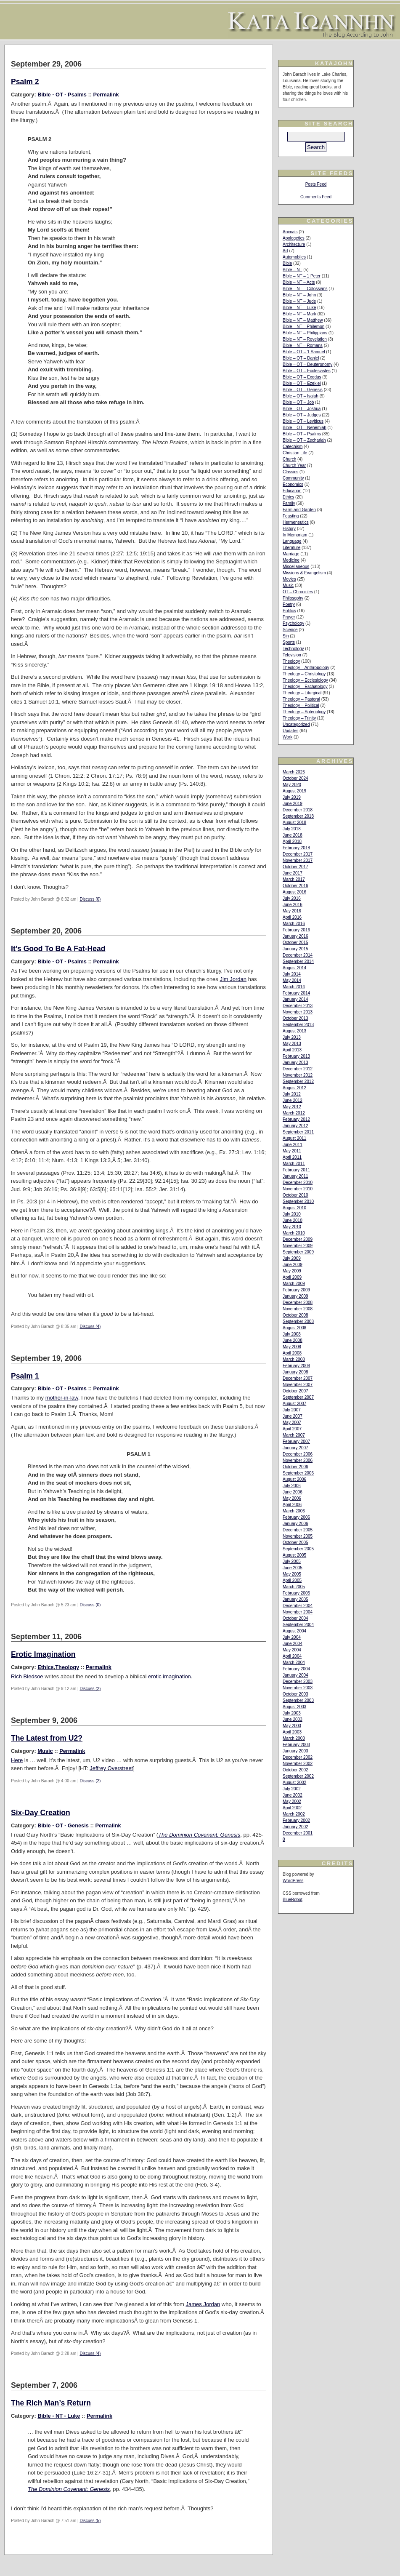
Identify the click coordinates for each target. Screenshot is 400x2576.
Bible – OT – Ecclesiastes (307, 370)
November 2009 (298, 1245)
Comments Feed (315, 197)
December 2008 (298, 1302)
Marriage (291, 554)
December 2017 (298, 854)
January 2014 (295, 999)
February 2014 (296, 993)
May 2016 (292, 911)
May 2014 (292, 980)
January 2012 (295, 1125)
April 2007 (292, 1429)
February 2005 (296, 1593)
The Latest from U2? (46, 1738)
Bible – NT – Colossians (305, 288)
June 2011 (292, 1144)
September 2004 (298, 1624)
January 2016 (295, 936)
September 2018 (298, 816)
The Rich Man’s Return (51, 2403)
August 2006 (294, 1479)
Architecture (294, 244)
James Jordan (203, 2304)
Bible (287, 263)
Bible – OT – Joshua (302, 408)
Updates (290, 730)
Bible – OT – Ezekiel (302, 383)
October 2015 (295, 942)
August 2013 (294, 1031)
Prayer (289, 617)
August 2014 (294, 967)
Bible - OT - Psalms (62, 94)
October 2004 (295, 1618)
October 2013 (295, 1018)
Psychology (293, 623)
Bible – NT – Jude (299, 301)
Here (17, 1760)
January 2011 (295, 1176)
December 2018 (298, 810)
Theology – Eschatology (305, 686)
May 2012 (292, 1106)
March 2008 (294, 1359)
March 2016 (294, 923)
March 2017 (294, 879)
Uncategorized (296, 724)
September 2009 (298, 1252)
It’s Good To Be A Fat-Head (58, 948)
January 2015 (295, 949)
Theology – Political (301, 705)
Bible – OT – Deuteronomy (307, 364)
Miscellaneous (296, 566)
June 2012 (292, 1100)
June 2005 (292, 1567)
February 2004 (296, 1669)
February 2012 (296, 1119)
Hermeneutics (296, 522)
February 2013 (296, 1056)
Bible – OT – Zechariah (304, 440)
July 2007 (292, 1410)
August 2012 (294, 1087)
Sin (286, 636)
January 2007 (295, 1447)
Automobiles (294, 257)
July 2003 (292, 1713)
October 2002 (295, 1770)
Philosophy (293, 598)
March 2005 (294, 1586)
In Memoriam (295, 535)
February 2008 (296, 1365)
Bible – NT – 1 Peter (302, 276)
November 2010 (298, 1189)
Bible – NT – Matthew (303, 320)
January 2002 (295, 1826)
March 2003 (294, 1738)
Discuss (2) (90, 1688)
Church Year (294, 465)
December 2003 (298, 1681)
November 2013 (298, 1012)
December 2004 (298, 1605)
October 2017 (295, 866)
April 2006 (292, 1504)
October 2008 (295, 1315)
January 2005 (295, 1599)
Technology (293, 648)
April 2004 (292, 1656)
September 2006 (298, 1473)
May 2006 (292, 1498)
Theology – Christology (304, 674)
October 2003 (295, 1694)
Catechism (292, 446)
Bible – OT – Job (298, 402)
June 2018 (292, 835)
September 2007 (298, 1397)
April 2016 (292, 917)
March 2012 (294, 1113)
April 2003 (292, 1732)
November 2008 (298, 1309)
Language (292, 541)
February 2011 (296, 1170)
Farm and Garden (299, 509)
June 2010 (292, 1220)
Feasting (291, 516)
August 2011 (294, 1138)
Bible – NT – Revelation (305, 339)
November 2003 (298, 1687)
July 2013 (292, 1037)
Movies (289, 579)
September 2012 (298, 1081)
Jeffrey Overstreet (111, 1768)
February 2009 (296, 1290)
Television (292, 655)
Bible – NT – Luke (299, 307)
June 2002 (292, 1795)
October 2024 (295, 778)
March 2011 (294, 1163)
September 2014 (298, 961)
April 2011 (292, 1157)
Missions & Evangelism (304, 573)
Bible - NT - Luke (58, 2416)
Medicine (291, 560)
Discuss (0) (90, 899)
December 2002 (298, 1757)
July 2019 (292, 797)
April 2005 (292, 1580)
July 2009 (292, 1258)
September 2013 (298, 1024)
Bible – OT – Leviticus (303, 421)
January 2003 (295, 1751)
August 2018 (294, 822)
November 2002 (298, 1763)
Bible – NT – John (299, 295)
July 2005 (292, 1561)
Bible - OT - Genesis (63, 1825)
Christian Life (295, 453)
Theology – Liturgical (302, 693)
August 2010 (294, 1207)
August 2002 (294, 1782)
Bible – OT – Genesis (303, 389)
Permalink (106, 94)
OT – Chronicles (298, 591)
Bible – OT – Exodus (302, 377)
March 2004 (294, 1662)
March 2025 (294, 772)
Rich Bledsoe (27, 1676)
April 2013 (292, 1050)
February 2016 (296, 930)
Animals (290, 231)
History (289, 528)
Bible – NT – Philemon (303, 326)
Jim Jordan (233, 979)
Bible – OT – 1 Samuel (304, 351)
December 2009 (298, 1239)
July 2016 (292, 898)
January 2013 (295, 1062)
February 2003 (296, 1744)
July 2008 (292, 1334)
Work (287, 737)
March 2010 (294, 1233)
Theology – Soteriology (304, 711)
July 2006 (292, 1485)
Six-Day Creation (40, 1812)
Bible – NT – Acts (299, 282)
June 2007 (292, 1416)
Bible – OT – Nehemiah (304, 427)
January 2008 (295, 1372)
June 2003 (292, 1719)
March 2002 (294, 1814)
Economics (293, 484)
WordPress (293, 1880)
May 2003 (292, 1725)
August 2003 (294, 1706)
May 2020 (292, 784)
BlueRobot (292, 1899)
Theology (67, 1667)
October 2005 (295, 1542)
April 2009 (292, 1277)
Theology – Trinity (299, 718)
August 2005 (294, 1555)
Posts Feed (316, 184)
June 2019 (292, 803)
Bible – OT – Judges (302, 415)
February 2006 (296, 1517)
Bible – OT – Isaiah (300, 396)
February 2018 (296, 847)
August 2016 (294, 892)
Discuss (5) (90, 2520)
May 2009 (292, 1271)
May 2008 (292, 1346)
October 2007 (295, 1391)
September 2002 (298, 1776)
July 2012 (292, 1094)
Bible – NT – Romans (303, 345)
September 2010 (298, 1201)
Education (292, 490)
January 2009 (295, 1296)
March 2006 (294, 1511)
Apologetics (294, 238)
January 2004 (295, 1675)
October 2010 (295, 1195)
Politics (289, 610)
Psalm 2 (25, 81)
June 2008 (292, 1340)
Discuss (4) (90, 1326)
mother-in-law (61, 1398)
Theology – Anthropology (306, 667)
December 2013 (298, 1005)
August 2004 (294, 1631)
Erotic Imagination (43, 1654)
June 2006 (292, 1492)
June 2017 (292, 873)
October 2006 (295, 1466)
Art (285, 250)
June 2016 (292, 904)
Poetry (289, 604)
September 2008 (298, 1321)
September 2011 (298, 1132)
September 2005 (298, 1549)
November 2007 (298, 1384)
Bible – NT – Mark (299, 314)
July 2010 (292, 1214)
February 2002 (296, 1820)
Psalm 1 (25, 1376)
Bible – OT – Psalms (302, 434)
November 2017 (298, 860)
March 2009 (294, 1283)
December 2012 (298, 1069)
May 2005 (292, 1574)
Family (289, 503)
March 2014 (294, 986)
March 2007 (294, 1435)
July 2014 (292, 974)
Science (290, 629)
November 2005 (298, 1536)
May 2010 (292, 1226)
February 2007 (296, 1441)
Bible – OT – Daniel (301, 358)
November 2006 (298, 1460)
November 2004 (298, 1612)
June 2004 (292, 1643)
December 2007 (298, 1378)
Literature (291, 547)
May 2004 (292, 1650)
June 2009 (292, 1264)
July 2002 (292, 1789)
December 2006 (298, 1454)
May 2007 (292, 1422)
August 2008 (294, 1327)
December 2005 (298, 1530)
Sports (289, 642)
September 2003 (298, 1700)
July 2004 (292, 1637)
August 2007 (294, 1403)
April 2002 (292, 1807)
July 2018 (292, 829)
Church (289, 459)
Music (45, 1751)
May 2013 (292, 1043)
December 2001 (298, 1833)
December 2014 (298, 955)
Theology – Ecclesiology (305, 680)
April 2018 (292, 841)
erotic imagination (169, 1676)
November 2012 (298, 1075)
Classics (290, 471)
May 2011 (292, 1151)
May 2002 (292, 1801)
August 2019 (294, 791)
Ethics (45, 1667)
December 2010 (298, 1182)
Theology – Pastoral (301, 699)
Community (293, 478)
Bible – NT (292, 269)
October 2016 (295, 885)
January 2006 (295, 1523)
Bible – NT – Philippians (305, 333)
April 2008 (292, 1353)
